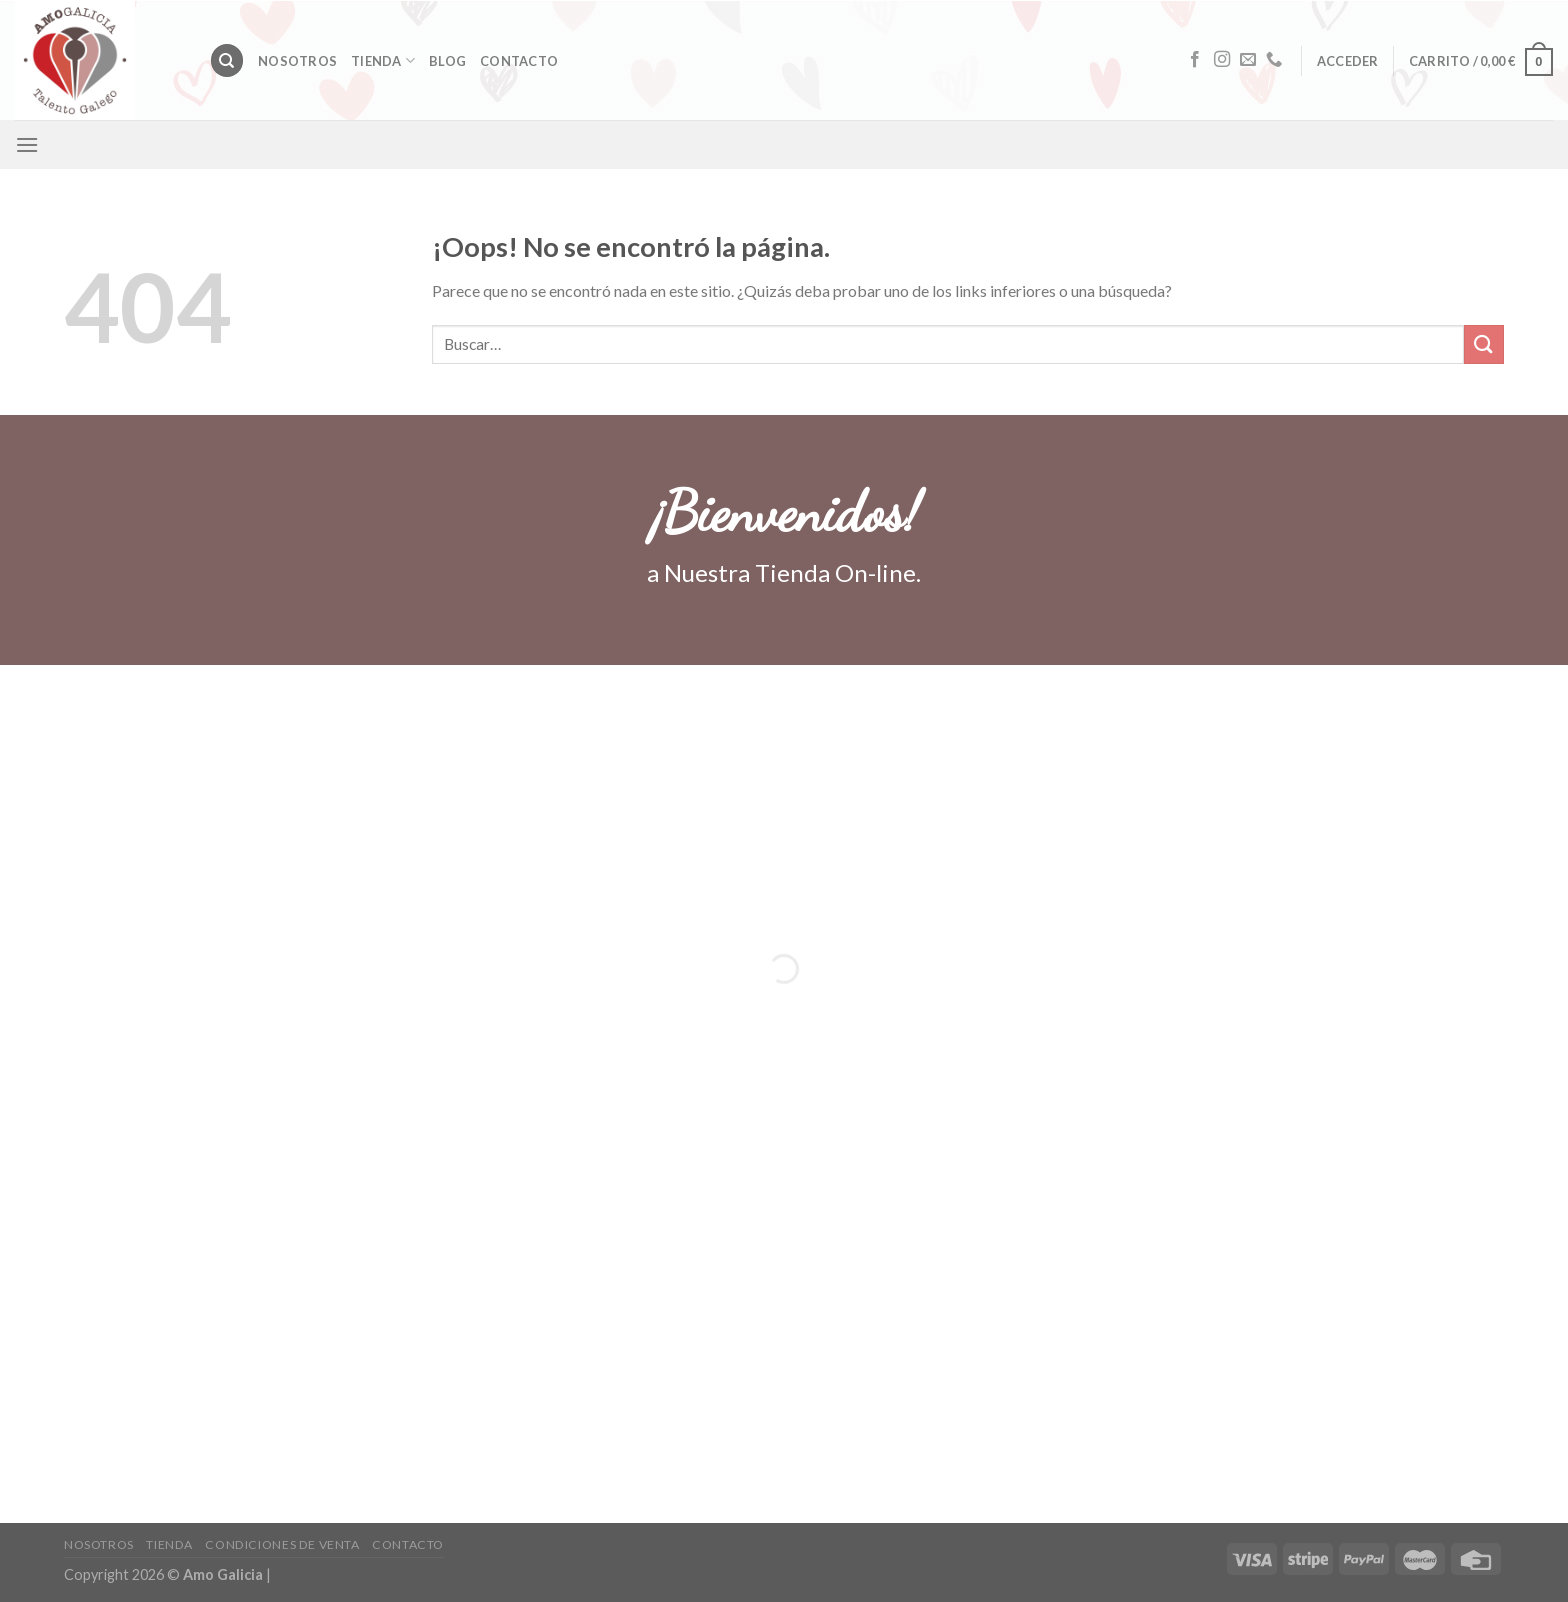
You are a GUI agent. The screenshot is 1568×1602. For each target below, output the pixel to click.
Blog (447, 61)
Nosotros (297, 61)
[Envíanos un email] (1248, 60)
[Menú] (27, 144)
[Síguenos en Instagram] (1222, 60)
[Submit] (1484, 344)
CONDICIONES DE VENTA (282, 1544)
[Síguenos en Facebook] (1195, 60)
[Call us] (1274, 60)
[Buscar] (227, 60)
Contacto (519, 61)
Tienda (383, 60)
